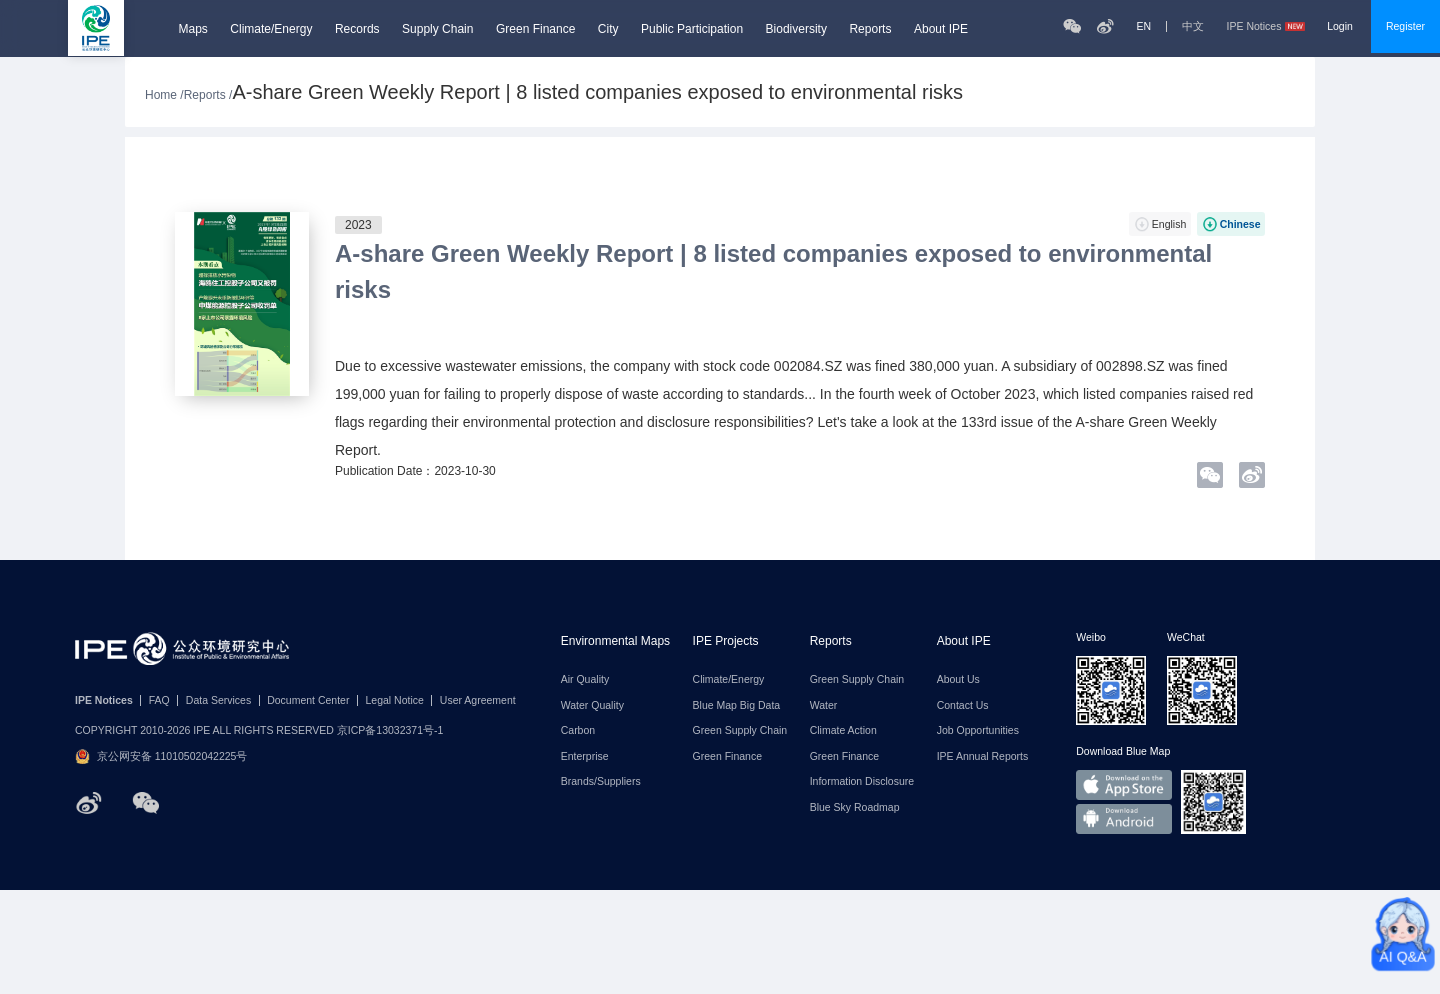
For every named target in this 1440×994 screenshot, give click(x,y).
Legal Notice (394, 700)
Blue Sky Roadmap (855, 807)
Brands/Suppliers (601, 781)
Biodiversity (796, 29)
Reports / (208, 95)
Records (357, 29)
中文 (1193, 26)
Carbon (578, 730)
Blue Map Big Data (737, 705)
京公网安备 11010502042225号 (161, 756)
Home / (164, 95)
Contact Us (963, 705)
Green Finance (535, 29)
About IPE (941, 29)
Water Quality (592, 705)
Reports (870, 29)
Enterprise (585, 756)
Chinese (1240, 224)
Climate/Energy (271, 29)
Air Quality (585, 679)
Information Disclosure (862, 781)
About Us (958, 679)
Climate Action (843, 730)
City (608, 29)
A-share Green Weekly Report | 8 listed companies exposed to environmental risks (773, 271)
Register (1405, 26)
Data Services (218, 700)
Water (824, 705)
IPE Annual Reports (983, 756)
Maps (193, 29)
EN (1143, 26)
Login (1340, 26)
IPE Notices (1266, 26)
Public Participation (692, 29)
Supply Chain (437, 29)
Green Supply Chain (740, 730)
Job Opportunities (978, 730)
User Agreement (478, 700)
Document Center (308, 700)
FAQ (159, 700)
